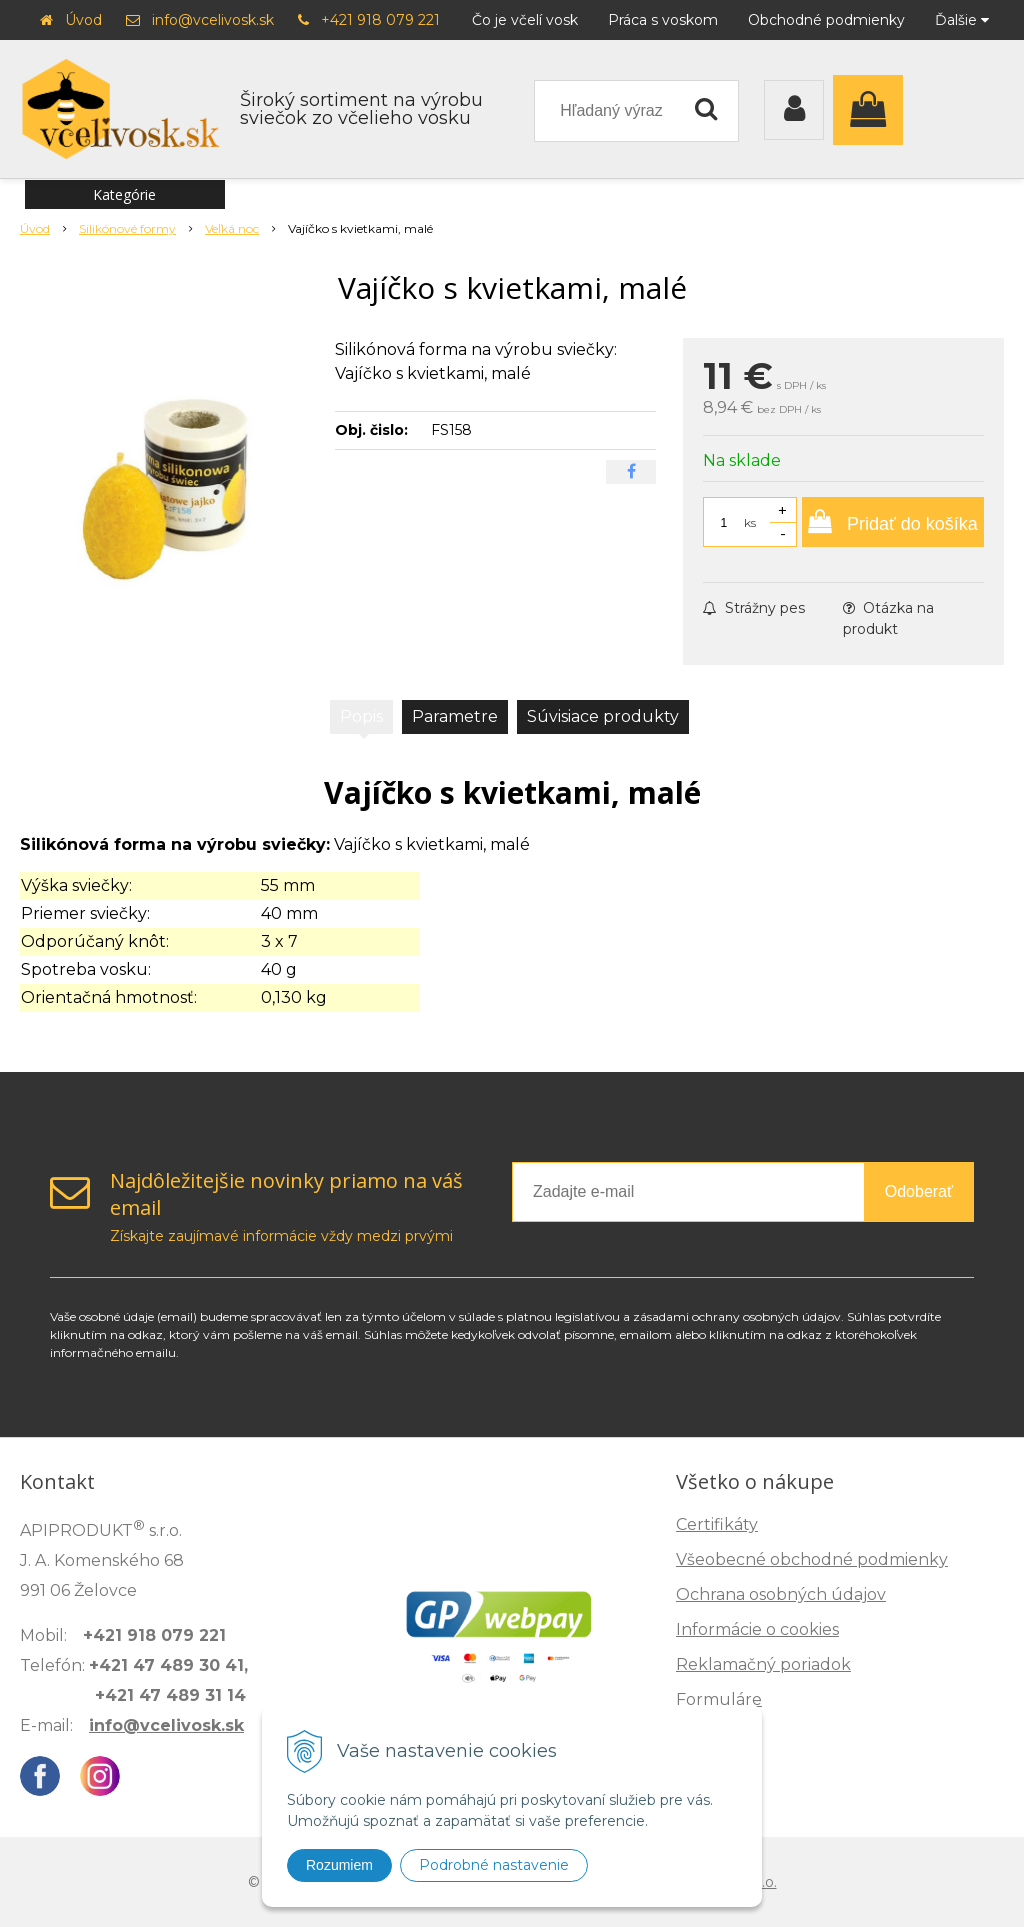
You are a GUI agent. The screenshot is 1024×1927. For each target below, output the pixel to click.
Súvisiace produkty (603, 716)
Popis (361, 716)
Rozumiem (339, 1865)
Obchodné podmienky (826, 20)
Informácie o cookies (757, 1629)
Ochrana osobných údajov (781, 1594)
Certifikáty (717, 1524)
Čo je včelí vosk (525, 20)
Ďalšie (962, 20)
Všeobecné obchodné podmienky (812, 1559)
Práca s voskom (663, 20)
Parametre (455, 716)
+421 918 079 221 (380, 20)
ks (750, 522)
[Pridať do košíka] (893, 522)
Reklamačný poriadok (763, 1664)
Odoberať (919, 1191)
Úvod (83, 20)
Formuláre (719, 1699)
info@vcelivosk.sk (213, 20)
